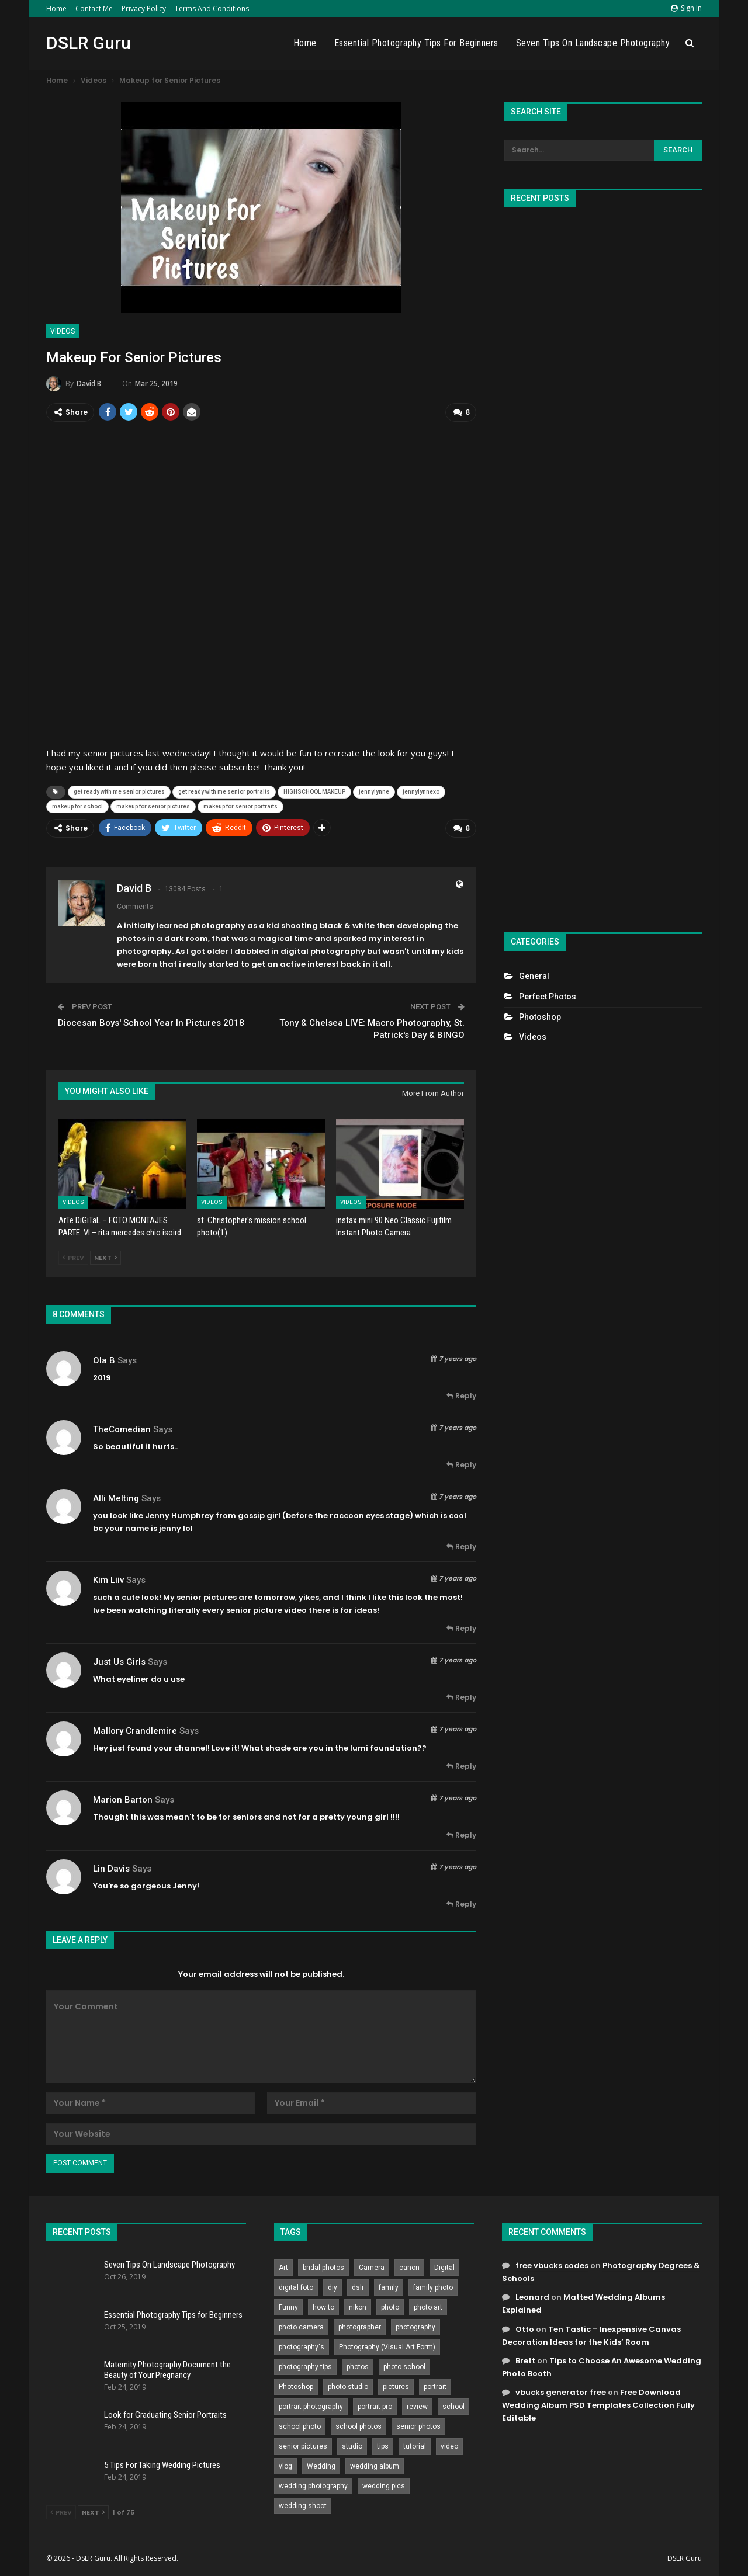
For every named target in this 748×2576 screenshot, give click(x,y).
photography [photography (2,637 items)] (415, 2326)
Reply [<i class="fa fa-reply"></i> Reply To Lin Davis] (461, 1903)
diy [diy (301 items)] (332, 2286)
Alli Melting (116, 1497)
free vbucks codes (551, 2264)
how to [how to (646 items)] (323, 2306)
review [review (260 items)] (417, 2405)
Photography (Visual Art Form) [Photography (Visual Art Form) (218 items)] (387, 2346)
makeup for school (77, 806)
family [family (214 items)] (389, 2286)
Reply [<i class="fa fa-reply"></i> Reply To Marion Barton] (461, 1834)
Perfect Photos (547, 996)
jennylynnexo (421, 791)
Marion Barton (123, 1798)
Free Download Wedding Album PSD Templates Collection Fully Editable (598, 2404)
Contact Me (94, 8)
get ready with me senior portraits (224, 791)
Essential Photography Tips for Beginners (416, 42)
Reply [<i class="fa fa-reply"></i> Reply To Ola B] (461, 1395)
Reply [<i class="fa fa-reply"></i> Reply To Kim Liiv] (461, 1627)
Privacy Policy (144, 8)
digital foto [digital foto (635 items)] (296, 2286)
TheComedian (122, 1428)
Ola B (104, 1359)
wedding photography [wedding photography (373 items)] (313, 2485)
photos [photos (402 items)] (358, 2366)
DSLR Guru (88, 43)
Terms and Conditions (212, 8)
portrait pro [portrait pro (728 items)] (375, 2405)
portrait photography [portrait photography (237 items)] (311, 2405)
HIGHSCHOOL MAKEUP (314, 791)
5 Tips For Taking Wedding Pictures (162, 2464)
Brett (525, 2359)
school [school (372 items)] (453, 2405)
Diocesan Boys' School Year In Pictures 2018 (151, 1021)
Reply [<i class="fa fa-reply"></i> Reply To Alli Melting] (461, 1545)
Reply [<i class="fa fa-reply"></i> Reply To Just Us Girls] (461, 1696)
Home (56, 8)
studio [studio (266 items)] (352, 2445)
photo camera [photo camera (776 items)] (301, 2326)
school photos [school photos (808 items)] (358, 2425)
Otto (524, 2328)
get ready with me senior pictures (119, 791)
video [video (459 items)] (449, 2445)
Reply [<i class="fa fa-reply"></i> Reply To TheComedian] (461, 1463)
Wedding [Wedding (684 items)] (321, 2465)
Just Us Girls (119, 1660)
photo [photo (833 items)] (390, 2306)
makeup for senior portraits (240, 806)
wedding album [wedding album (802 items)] (374, 2465)
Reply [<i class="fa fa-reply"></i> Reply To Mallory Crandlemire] (461, 1765)
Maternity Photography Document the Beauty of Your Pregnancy (167, 2369)
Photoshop (540, 1017)
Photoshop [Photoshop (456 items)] (296, 2385)
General (534, 976)
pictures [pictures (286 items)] (396, 2385)
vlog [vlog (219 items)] (285, 2465)
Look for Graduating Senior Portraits (165, 2413)
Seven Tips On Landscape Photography (593, 42)
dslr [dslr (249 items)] (358, 2286)
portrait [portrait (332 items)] (435, 2385)
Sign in (686, 8)
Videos (62, 331)
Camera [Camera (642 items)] (372, 2266)
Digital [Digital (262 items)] (444, 2266)
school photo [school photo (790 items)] (300, 2425)
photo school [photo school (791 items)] (404, 2366)
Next (105, 1257)
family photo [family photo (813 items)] (433, 2286)
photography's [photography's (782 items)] (301, 2346)
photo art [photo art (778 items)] (428, 2306)
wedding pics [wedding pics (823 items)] (383, 2485)
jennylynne (374, 791)
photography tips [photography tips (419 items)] (305, 2366)
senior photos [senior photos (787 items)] (418, 2425)
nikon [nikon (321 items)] (357, 2306)
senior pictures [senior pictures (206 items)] (303, 2445)
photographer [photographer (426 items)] (359, 2326)
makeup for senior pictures (153, 806)
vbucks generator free (560, 2391)
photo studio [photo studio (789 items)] (348, 2385)
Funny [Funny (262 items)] (288, 2306)
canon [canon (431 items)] (409, 2266)
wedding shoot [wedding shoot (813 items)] (303, 2505)
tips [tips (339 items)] (383, 2445)
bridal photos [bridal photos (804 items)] (323, 2266)
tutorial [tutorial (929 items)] (414, 2445)
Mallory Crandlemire (135, 1729)
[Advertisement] (603, 564)
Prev (73, 1257)
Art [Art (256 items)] (283, 2266)
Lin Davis (111, 1867)
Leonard (532, 2296)
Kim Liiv (108, 1579)
